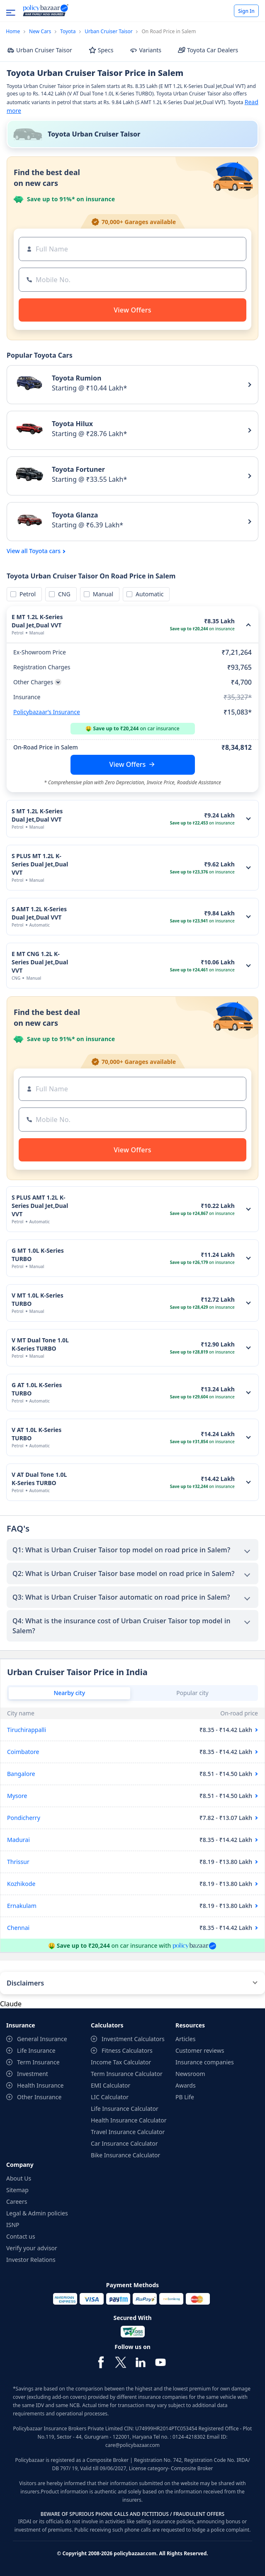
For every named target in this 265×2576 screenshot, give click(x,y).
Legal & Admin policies (37, 2213)
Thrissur (18, 1862)
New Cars (40, 31)
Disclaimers (25, 1983)
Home (13, 31)
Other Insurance (39, 2097)
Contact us (20, 2236)
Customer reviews (199, 2050)
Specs (101, 50)
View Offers (127, 764)
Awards (185, 2085)
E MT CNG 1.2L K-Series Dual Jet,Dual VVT (40, 962)
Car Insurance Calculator (124, 2143)
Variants (145, 50)
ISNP (12, 2225)
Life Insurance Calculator (124, 2109)
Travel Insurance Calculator (128, 2132)
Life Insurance (36, 2050)
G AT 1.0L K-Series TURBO (37, 1389)
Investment (32, 2074)
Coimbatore (23, 1752)
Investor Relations (31, 2260)
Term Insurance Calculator (127, 2074)
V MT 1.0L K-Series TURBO (37, 1299)
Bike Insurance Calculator (125, 2155)
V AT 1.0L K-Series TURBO (36, 1434)
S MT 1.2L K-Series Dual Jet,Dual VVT (37, 815)
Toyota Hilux (72, 423)
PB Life (184, 2097)
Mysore (17, 1796)
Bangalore (21, 1774)
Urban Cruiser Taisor (109, 31)
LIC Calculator (110, 2097)
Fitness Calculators (127, 2050)
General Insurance (42, 2039)
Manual (101, 594)
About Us (18, 2178)
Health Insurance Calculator (129, 2120)
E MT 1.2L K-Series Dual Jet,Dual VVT (37, 621)
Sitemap (17, 2190)
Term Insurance (38, 2062)
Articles (185, 2039)
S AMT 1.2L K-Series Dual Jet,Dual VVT (39, 913)
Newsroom (190, 2074)
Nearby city (69, 1693)
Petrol (26, 594)
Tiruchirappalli (26, 1730)
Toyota (67, 31)
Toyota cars (45, 551)
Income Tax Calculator (121, 2062)
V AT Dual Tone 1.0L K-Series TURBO (39, 1479)
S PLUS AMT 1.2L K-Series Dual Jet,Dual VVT (40, 1205)
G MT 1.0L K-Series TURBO (38, 1255)
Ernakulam (21, 1906)
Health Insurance (40, 2085)
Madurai (18, 1840)
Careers (16, 2201)
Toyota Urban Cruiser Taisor (94, 134)
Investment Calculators (133, 2039)
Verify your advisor (31, 2248)
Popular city (192, 1693)
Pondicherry (23, 1818)
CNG (63, 594)
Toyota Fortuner (78, 469)
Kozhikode (21, 1884)
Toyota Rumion (76, 378)
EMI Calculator (110, 2085)
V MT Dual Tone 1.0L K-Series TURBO (40, 1344)
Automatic (148, 594)
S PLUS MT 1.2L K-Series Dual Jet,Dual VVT (40, 864)
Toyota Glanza (75, 515)
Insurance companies (204, 2062)
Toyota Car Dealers (208, 50)
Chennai (18, 1928)
